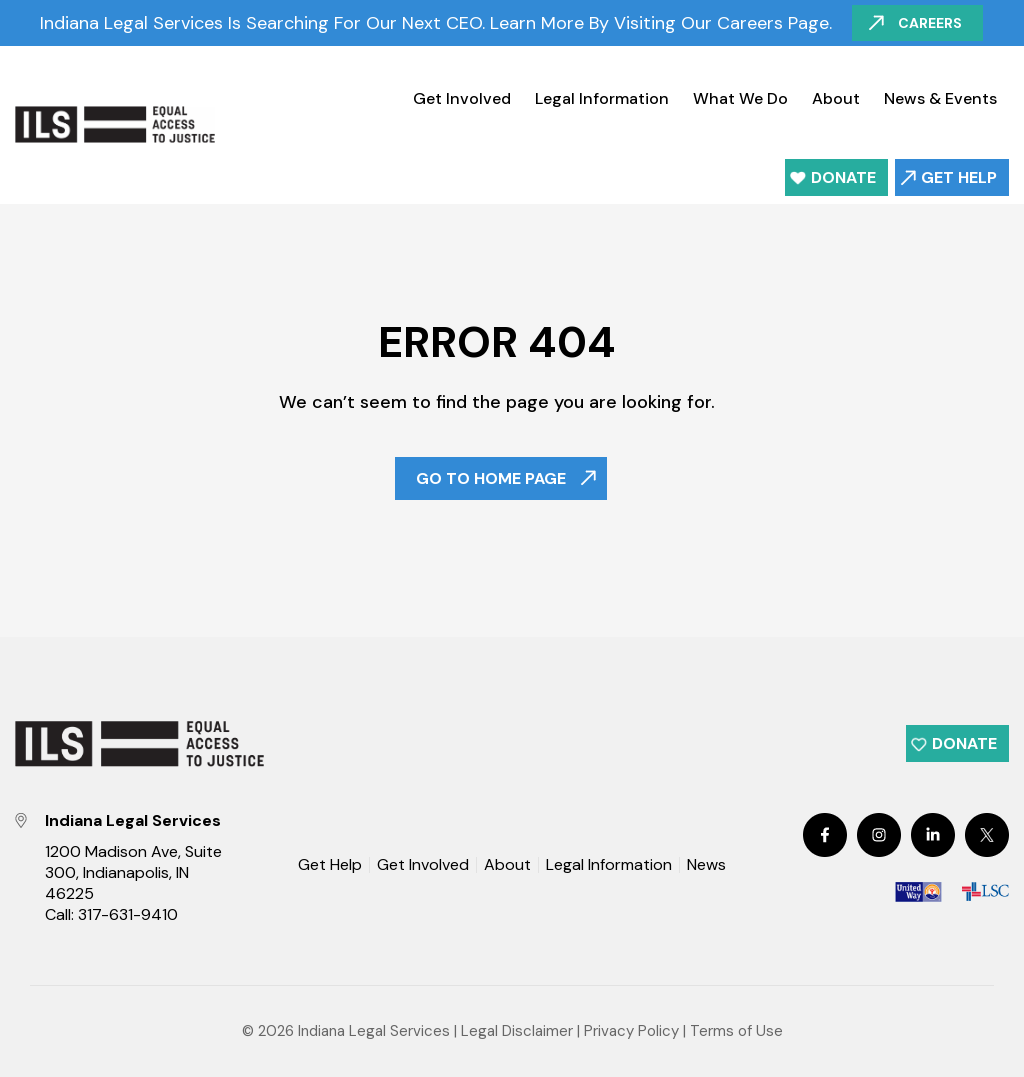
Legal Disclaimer (517, 1031)
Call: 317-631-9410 (111, 914)
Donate (843, 177)
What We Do (740, 98)
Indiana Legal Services (374, 1031)
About (836, 98)
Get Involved (462, 98)
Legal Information (602, 98)
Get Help (959, 177)
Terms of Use (736, 1031)
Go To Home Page (491, 478)
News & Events (940, 98)
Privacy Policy (631, 1031)
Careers (931, 23)
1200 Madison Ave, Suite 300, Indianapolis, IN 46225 (133, 872)
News (706, 866)
